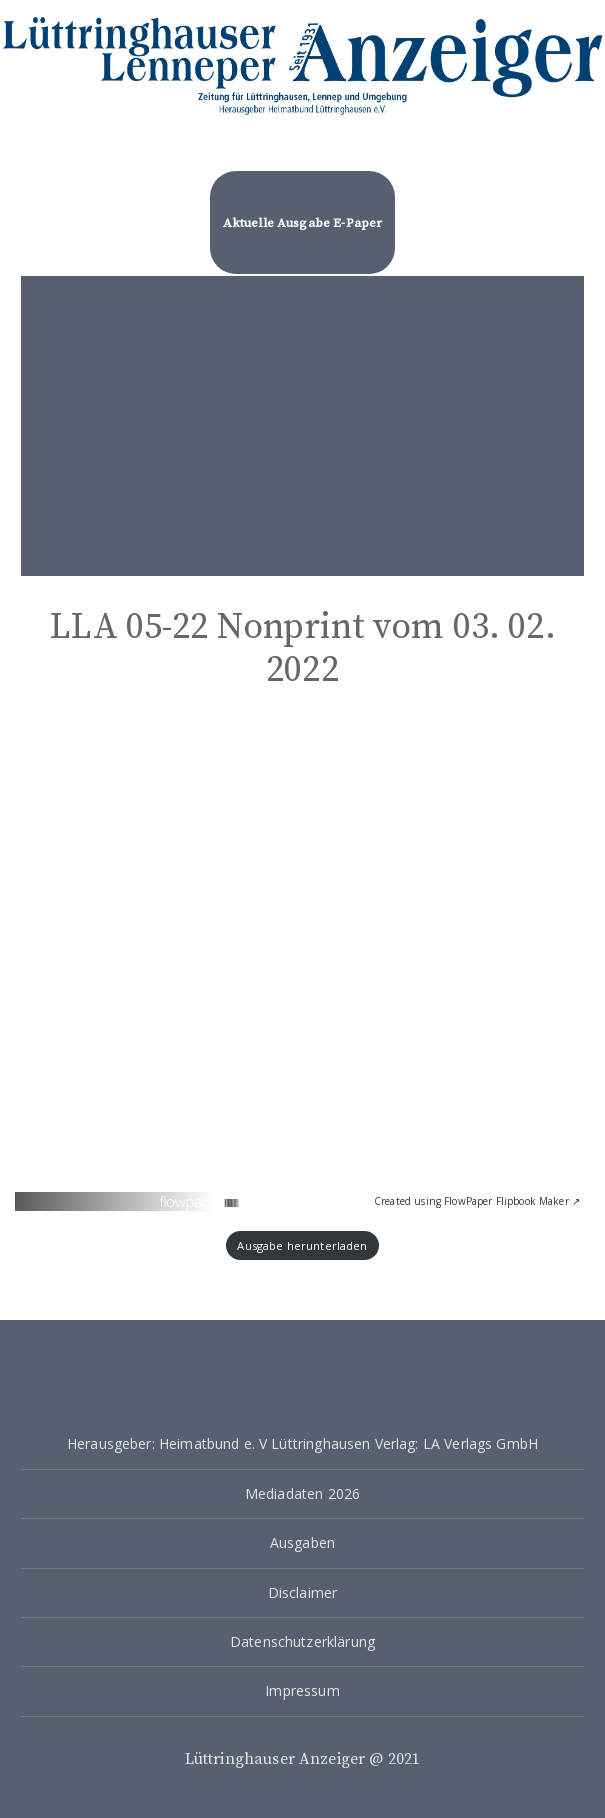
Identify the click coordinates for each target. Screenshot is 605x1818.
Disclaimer (303, 1592)
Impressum (302, 1690)
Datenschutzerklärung (302, 1641)
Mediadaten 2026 (302, 1493)
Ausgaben (302, 1542)
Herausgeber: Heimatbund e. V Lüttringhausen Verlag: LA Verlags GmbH (302, 1443)
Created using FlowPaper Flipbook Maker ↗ (477, 1201)
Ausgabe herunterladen (302, 1245)
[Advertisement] (302, 426)
